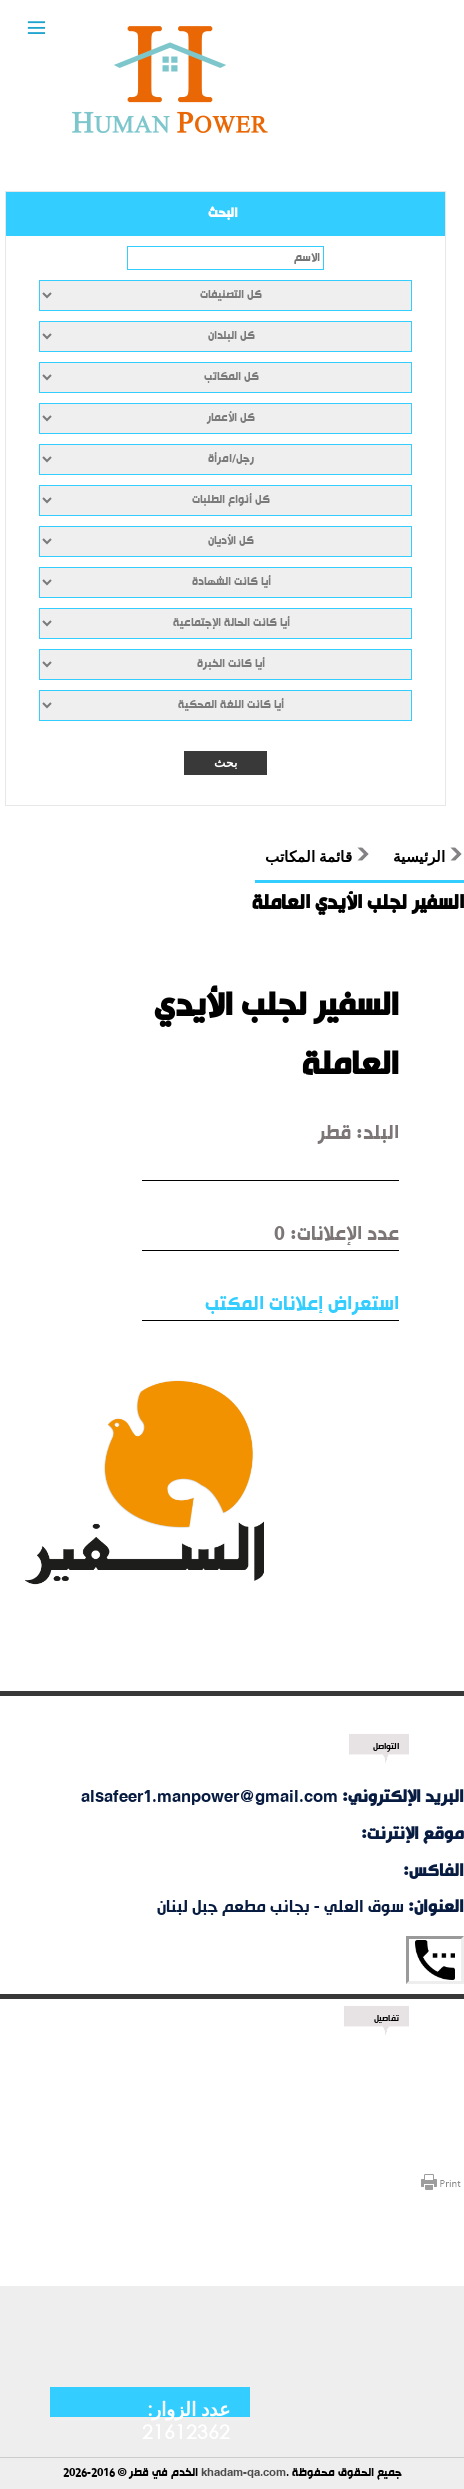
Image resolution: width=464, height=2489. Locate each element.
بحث (225, 763)
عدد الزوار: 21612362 (186, 2420)
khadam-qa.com (243, 2473)
